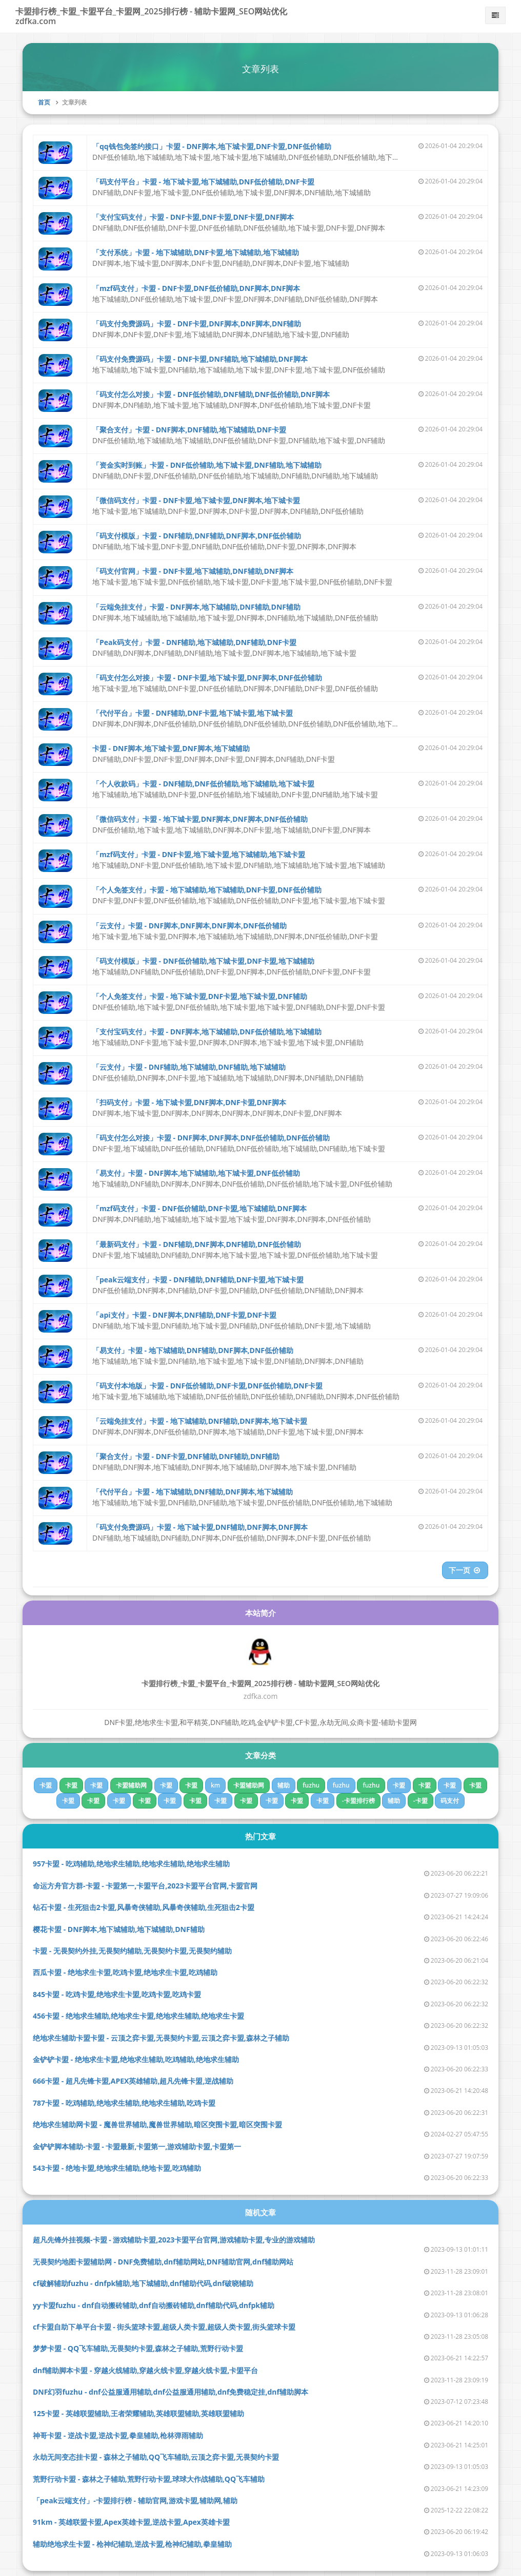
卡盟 (45, 1785)
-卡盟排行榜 (358, 1800)
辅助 (283, 1785)
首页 (44, 102)
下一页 (465, 1570)
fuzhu (311, 1785)
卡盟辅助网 (131, 1785)
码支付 (449, 1800)
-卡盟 (420, 1800)
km (215, 1785)
